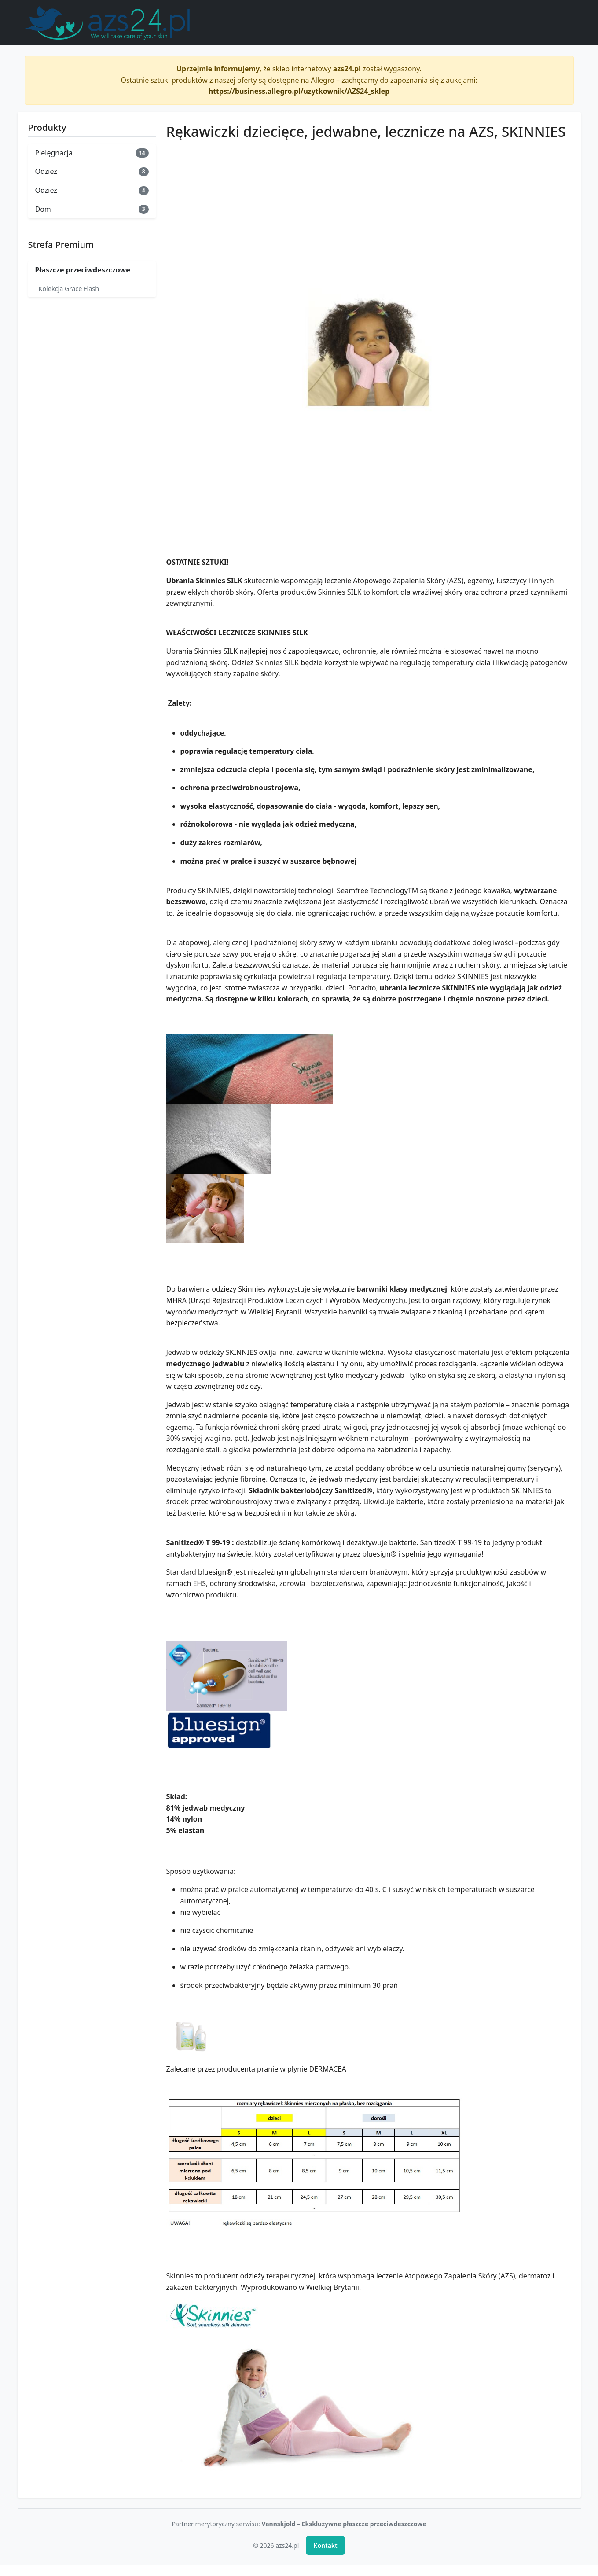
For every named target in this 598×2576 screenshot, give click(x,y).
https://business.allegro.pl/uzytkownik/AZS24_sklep (299, 91)
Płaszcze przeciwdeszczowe (82, 270)
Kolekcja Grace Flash (69, 288)
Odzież (92, 171)
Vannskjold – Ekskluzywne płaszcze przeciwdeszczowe (343, 2524)
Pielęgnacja (92, 153)
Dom (92, 209)
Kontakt (325, 2545)
